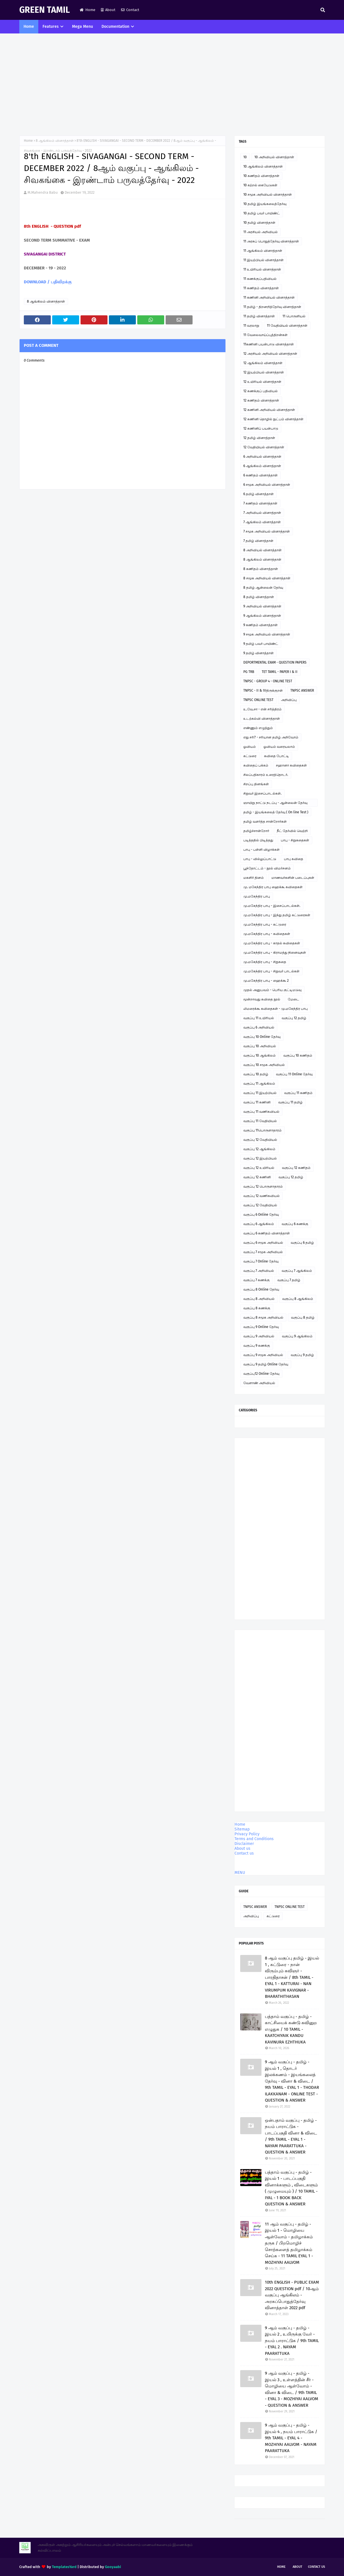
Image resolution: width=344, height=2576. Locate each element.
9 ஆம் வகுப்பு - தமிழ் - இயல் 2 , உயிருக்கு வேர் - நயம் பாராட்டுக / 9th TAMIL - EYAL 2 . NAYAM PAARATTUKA (292, 2340)
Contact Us (316, 2567)
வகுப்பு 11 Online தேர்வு (294, 1074)
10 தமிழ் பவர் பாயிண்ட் (261, 213)
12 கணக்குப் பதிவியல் (260, 391)
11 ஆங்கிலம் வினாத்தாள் (262, 251)
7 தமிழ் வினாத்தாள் (258, 541)
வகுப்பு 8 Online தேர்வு (261, 1289)
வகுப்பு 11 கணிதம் (298, 1093)
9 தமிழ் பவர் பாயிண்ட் (260, 644)
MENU (240, 1872)
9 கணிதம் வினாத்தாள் (260, 625)
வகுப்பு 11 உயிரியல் (258, 1018)
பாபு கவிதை (293, 859)
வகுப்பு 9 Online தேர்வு (261, 1327)
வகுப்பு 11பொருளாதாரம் (262, 1130)
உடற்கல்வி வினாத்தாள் (261, 719)
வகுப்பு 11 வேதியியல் (260, 1121)
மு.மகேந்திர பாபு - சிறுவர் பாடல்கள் (271, 971)
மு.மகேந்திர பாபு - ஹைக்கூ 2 (266, 981)
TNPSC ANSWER (302, 690)
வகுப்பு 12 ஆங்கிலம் (259, 1149)
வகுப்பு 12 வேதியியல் (260, 1140)
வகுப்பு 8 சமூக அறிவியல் (263, 1317)
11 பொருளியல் (293, 316)
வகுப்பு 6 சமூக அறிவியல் (263, 1243)
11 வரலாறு (251, 326)
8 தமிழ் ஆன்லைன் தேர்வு (263, 588)
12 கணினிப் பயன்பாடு (260, 428)
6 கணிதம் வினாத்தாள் (260, 475)
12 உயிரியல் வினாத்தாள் (262, 382)
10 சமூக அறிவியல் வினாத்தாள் (267, 195)
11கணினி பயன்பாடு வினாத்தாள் (268, 344)
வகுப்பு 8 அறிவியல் (259, 1299)
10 (245, 157)
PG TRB (248, 672)
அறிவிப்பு (289, 700)
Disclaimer (244, 1843)
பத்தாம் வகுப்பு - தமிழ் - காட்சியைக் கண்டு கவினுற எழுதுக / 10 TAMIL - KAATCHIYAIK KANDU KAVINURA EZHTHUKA (291, 2029)
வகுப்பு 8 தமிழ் (303, 1317)
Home (87, 10)
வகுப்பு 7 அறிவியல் (258, 1271)
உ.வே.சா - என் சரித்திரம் (262, 709)
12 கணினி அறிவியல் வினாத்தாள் (269, 410)
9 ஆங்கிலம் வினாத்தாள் (262, 616)
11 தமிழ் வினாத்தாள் (259, 316)
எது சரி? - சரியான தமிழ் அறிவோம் (270, 737)
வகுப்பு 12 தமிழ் (294, 1018)
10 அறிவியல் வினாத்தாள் (274, 157)
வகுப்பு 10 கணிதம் (297, 1055)
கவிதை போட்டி (276, 756)
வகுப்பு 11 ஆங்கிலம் (259, 1084)
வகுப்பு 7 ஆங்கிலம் (297, 1271)
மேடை (293, 999)
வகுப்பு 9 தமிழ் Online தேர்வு (265, 1364)
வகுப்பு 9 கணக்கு (256, 1346)
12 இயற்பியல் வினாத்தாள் (263, 372)
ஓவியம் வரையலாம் (279, 747)
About (108, 10)
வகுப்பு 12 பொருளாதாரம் (263, 1186)
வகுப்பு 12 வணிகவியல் (261, 1196)
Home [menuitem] (29, 26)
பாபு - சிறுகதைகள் (295, 840)
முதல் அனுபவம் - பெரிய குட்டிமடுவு (272, 990)
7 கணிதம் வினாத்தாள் (260, 503)
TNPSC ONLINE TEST (258, 700)
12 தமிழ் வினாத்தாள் (259, 438)
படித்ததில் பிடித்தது (258, 840)
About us (242, 1848)
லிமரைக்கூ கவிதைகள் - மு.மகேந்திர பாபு (275, 1009)
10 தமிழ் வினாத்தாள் (259, 223)
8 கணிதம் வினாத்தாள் (260, 569)
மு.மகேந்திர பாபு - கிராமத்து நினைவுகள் (274, 953)
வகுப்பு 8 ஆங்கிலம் (297, 1299)
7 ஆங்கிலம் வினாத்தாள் (262, 522)
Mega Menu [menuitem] (82, 26)
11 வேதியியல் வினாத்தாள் (287, 326)
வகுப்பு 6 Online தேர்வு (261, 1215)
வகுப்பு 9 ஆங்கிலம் (297, 1336)
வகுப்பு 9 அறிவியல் (258, 1336)
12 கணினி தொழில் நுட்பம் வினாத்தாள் (273, 419)
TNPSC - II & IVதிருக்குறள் (263, 690)
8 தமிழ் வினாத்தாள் (258, 597)
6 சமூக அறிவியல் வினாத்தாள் (266, 485)
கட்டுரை (249, 756)
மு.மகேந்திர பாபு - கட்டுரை (264, 924)
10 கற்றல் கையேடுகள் (260, 185)
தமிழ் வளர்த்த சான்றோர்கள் (265, 822)
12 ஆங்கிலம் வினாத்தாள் (262, 363)
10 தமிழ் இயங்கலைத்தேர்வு (264, 204)
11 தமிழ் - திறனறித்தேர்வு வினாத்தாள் (272, 307)
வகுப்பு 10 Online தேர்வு (261, 1037)
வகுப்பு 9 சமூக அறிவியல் (263, 1355)
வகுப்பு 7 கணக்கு (256, 1280)
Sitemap (242, 1829)
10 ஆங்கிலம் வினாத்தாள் (263, 166)
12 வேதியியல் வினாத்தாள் (263, 447)
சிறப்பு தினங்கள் (256, 784)
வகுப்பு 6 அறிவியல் (258, 1027)
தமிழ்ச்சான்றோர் (256, 831)
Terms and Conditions (254, 1838)
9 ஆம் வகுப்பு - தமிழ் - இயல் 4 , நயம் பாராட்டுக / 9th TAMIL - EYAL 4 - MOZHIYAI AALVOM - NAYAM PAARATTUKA (291, 2438)
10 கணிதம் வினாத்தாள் (261, 176)
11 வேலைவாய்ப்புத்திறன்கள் (265, 335)
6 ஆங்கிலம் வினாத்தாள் (262, 466)
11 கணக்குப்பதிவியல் (260, 279)
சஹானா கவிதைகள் (291, 765)
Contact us (244, 1853)
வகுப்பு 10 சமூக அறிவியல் (264, 1065)
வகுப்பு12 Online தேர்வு (261, 1374)
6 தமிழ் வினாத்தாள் (258, 494)
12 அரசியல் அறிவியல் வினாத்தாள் (270, 354)
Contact (130, 10)
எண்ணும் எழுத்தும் (258, 728)
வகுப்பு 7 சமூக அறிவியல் (263, 1252)
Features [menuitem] (51, 26)
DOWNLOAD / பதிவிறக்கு (47, 281)
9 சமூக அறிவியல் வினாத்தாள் (266, 634)
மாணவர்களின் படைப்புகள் (292, 878)
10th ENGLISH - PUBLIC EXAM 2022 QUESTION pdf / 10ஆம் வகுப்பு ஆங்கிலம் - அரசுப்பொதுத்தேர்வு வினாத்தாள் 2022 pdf (292, 2295)
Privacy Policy (247, 1834)
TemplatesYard (64, 2567)
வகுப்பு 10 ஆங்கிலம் (259, 1055)
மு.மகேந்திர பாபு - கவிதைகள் (266, 934)
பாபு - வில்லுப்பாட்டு (259, 859)
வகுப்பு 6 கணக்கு (295, 1224)
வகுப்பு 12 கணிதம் (296, 1168)
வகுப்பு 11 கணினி (257, 1102)
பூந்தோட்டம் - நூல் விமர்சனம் (267, 868)
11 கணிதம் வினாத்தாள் (261, 288)
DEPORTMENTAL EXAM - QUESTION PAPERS (275, 662)
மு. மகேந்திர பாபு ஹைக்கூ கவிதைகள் (273, 887)
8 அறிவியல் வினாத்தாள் (262, 550)
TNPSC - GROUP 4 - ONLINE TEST (267, 681)
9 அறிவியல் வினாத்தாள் (262, 606)
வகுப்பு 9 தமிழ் (302, 1355)
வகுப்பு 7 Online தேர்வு (260, 1261)
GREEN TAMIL (44, 10)
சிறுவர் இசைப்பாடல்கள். (262, 793)
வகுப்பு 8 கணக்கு (256, 1308)
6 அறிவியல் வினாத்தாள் (262, 457)
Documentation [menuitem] (115, 26)
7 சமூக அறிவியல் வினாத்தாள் (266, 531)
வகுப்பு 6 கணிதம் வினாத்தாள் (266, 1233)
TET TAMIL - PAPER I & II (279, 672)
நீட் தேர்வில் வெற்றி (292, 831)
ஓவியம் (249, 747)
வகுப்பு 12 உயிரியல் (258, 1168)
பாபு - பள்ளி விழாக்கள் (261, 850)
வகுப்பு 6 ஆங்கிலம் (258, 1224)
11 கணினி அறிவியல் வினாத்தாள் (269, 297)
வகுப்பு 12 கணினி (257, 1177)
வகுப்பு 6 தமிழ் (302, 1243)
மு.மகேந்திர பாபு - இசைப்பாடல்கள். (271, 906)
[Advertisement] (172, 84)
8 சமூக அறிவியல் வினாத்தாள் (266, 578)
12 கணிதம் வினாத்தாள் (261, 400)
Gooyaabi (113, 2567)
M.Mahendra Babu (43, 192)
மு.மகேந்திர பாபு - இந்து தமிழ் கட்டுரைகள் (276, 915)
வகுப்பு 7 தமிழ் (288, 1280)
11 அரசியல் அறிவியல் (260, 232)
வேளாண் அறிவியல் (259, 1383)
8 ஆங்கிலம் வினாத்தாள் (55, 141)
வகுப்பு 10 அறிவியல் (259, 1046)
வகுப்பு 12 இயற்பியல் (260, 1158)
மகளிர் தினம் (253, 878)
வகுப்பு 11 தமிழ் (290, 1102)
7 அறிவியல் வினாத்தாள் (262, 513)
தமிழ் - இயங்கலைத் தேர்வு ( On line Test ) (275, 812)
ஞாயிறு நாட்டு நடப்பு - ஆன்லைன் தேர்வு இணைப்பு (275, 804)
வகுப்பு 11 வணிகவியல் (261, 1112)
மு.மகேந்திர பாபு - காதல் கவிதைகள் (271, 943)
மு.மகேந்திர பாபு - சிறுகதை (264, 962)
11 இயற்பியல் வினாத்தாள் (263, 260)
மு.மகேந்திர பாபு (256, 896)
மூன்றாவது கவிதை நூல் (261, 999)
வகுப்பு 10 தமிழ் (255, 1074)
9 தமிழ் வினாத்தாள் (258, 653)
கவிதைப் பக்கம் (255, 765)
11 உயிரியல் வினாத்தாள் (262, 269)
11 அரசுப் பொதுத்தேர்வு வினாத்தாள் (271, 241)
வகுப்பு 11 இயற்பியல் (260, 1093)
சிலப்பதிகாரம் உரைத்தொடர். (265, 775)
